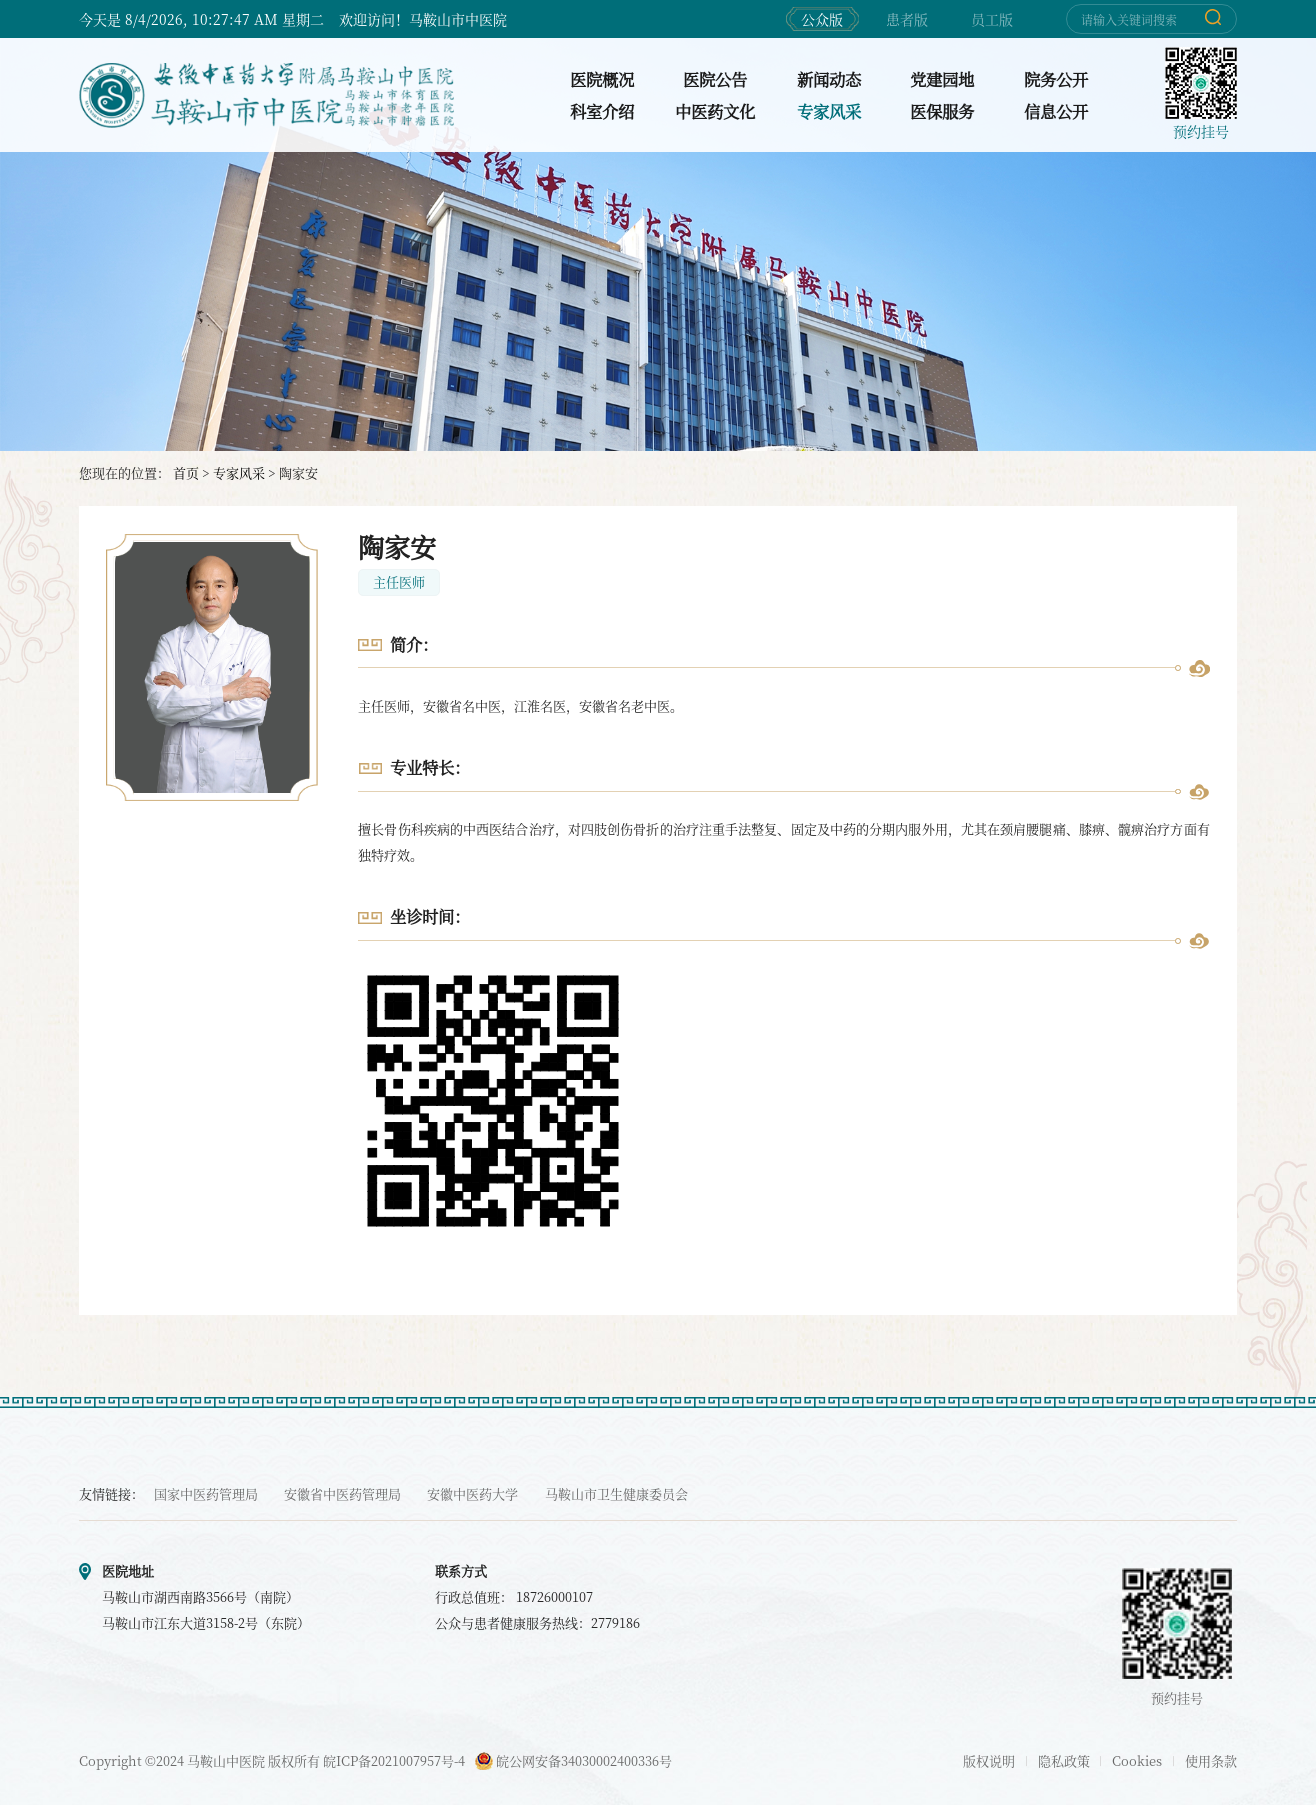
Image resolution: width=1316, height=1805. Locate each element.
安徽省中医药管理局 (342, 1493)
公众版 (822, 19)
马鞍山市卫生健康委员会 (616, 1493)
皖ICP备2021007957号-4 (394, 1760)
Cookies (1137, 1760)
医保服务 (942, 111)
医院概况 (602, 79)
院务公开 (1056, 79)
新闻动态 (829, 79)
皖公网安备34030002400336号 (573, 1760)
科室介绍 (602, 111)
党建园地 (942, 79)
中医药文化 (715, 111)
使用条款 (1211, 1760)
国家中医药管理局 (206, 1493)
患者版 (907, 19)
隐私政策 (1064, 1760)
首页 (186, 472)
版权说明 (989, 1760)
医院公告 (715, 79)
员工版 (992, 19)
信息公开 (1056, 111)
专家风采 (829, 111)
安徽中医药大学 (472, 1493)
